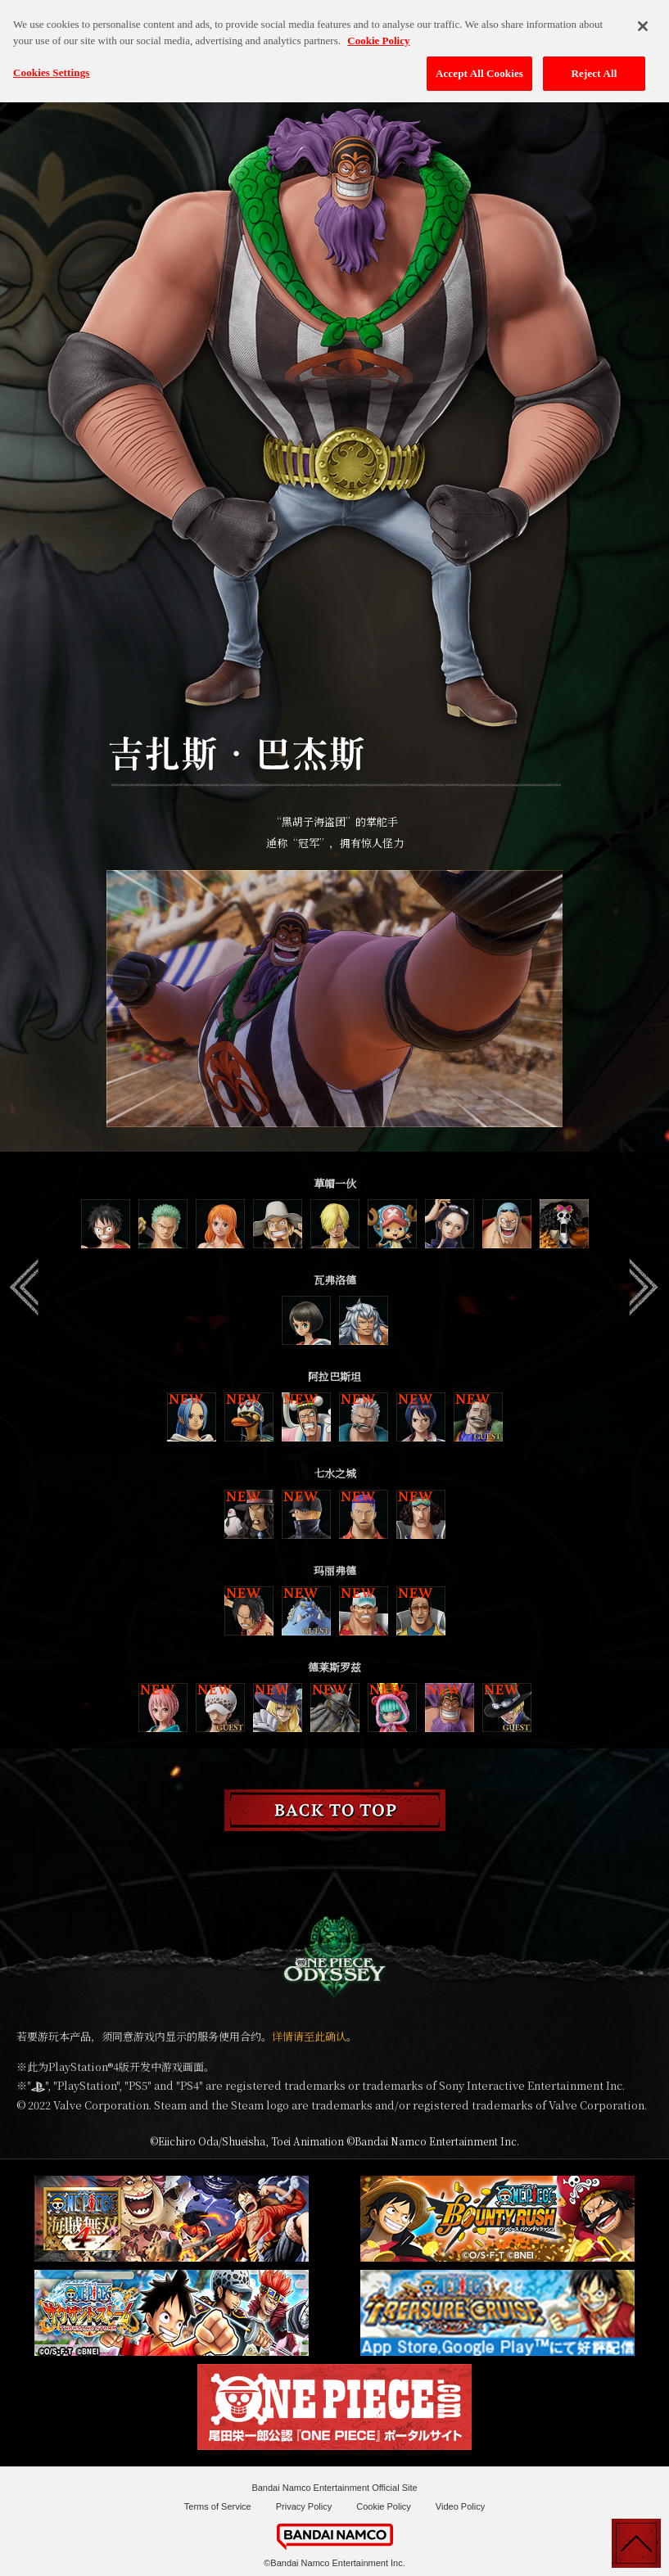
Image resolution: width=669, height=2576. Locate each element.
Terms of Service (217, 2506)
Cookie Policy (383, 2506)
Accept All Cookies (479, 63)
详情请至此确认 (309, 2036)
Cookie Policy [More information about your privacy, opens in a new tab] (378, 31)
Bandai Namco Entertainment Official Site (334, 2488)
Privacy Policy (304, 2506)
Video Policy (460, 2506)
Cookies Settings (51, 62)
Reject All (594, 63)
